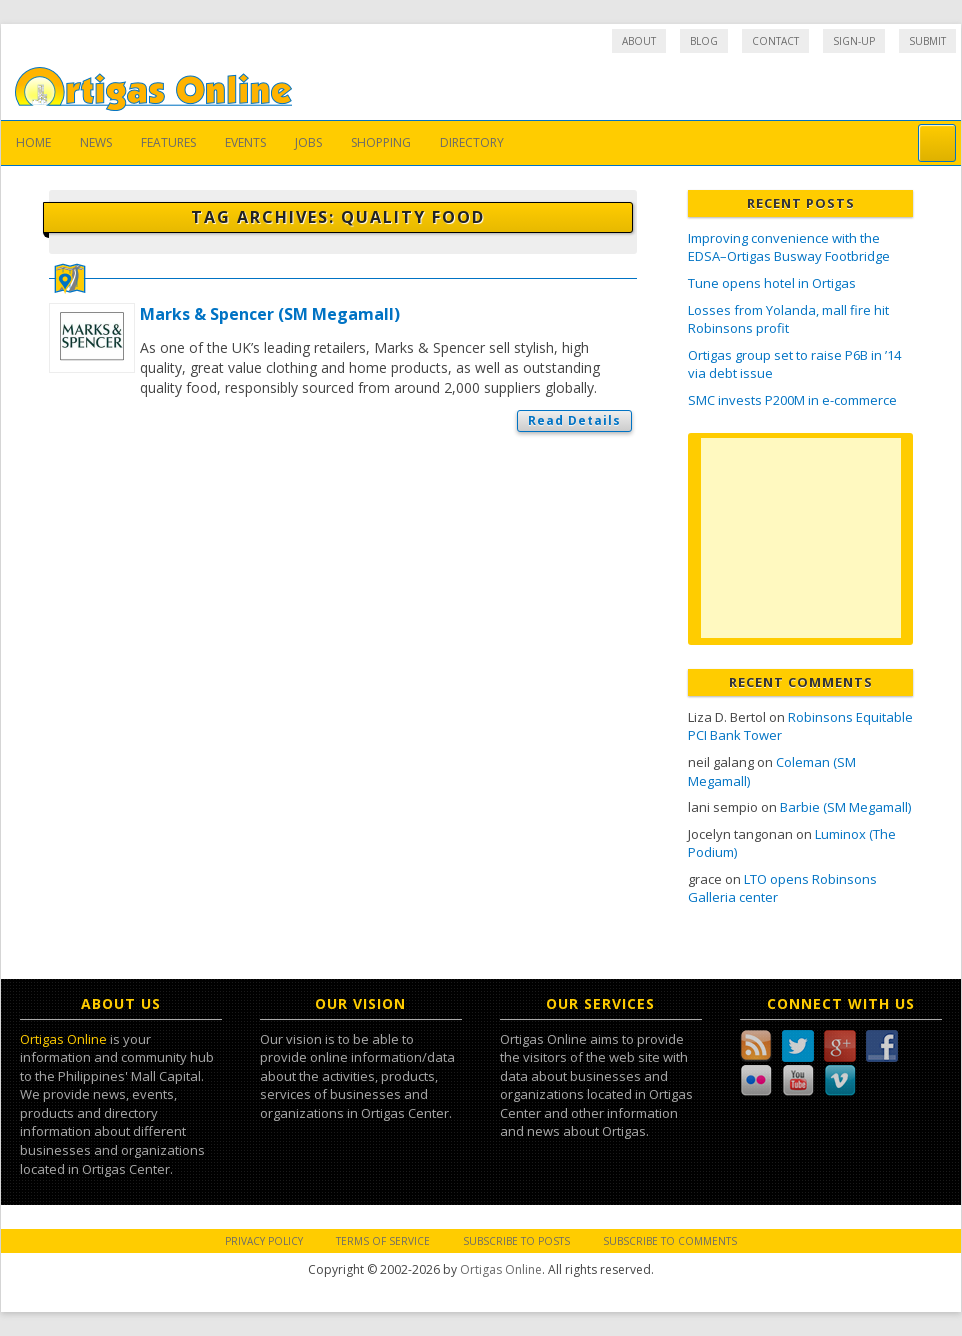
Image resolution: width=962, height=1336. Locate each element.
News (96, 142)
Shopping (381, 142)
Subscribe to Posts (516, 1241)
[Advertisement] (801, 538)
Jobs (308, 142)
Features (168, 142)
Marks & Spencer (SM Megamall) (270, 314)
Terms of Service (383, 1241)
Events (245, 142)
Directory (472, 142)
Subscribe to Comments (670, 1241)
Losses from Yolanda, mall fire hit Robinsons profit (788, 319)
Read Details (574, 420)
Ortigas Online (63, 1039)
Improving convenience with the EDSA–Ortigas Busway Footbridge (789, 247)
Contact (775, 41)
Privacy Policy (264, 1241)
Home (33, 142)
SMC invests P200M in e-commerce (792, 400)
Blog (704, 41)
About (639, 41)
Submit (927, 41)
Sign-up (854, 41)
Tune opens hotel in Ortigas (772, 283)
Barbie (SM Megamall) (845, 807)
